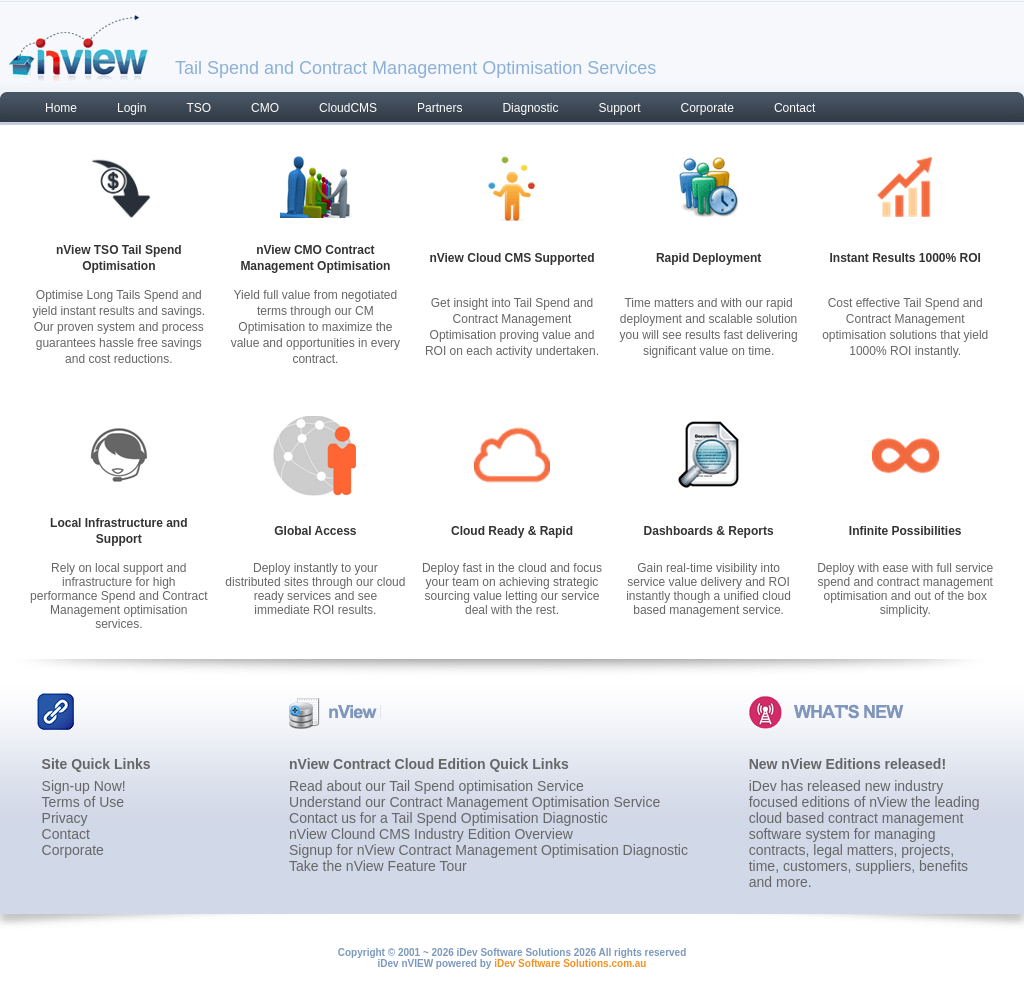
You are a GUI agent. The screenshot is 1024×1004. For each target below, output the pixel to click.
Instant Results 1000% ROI (904, 258)
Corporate (707, 108)
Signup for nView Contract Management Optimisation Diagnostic (488, 850)
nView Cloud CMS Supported (511, 258)
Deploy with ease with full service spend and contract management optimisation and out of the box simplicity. (905, 589)
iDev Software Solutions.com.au (570, 963)
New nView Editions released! (847, 764)
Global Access (315, 531)
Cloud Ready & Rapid (512, 531)
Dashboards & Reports (709, 531)
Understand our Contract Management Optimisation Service (474, 802)
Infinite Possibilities (905, 531)
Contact (794, 108)
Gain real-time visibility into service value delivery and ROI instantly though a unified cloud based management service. (708, 589)
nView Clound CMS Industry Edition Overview (431, 834)
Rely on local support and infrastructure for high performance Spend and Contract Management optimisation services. (118, 596)
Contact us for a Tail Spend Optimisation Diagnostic (448, 818)
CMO (265, 108)
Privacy (65, 818)
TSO (198, 108)
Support (619, 108)
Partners (439, 108)
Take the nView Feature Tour (378, 866)
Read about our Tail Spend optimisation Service (436, 786)
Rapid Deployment (708, 258)
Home (61, 108)
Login (131, 108)
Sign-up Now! (84, 786)
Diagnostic (530, 108)
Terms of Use (83, 802)
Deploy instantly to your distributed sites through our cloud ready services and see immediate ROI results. (315, 589)
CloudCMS (348, 108)
